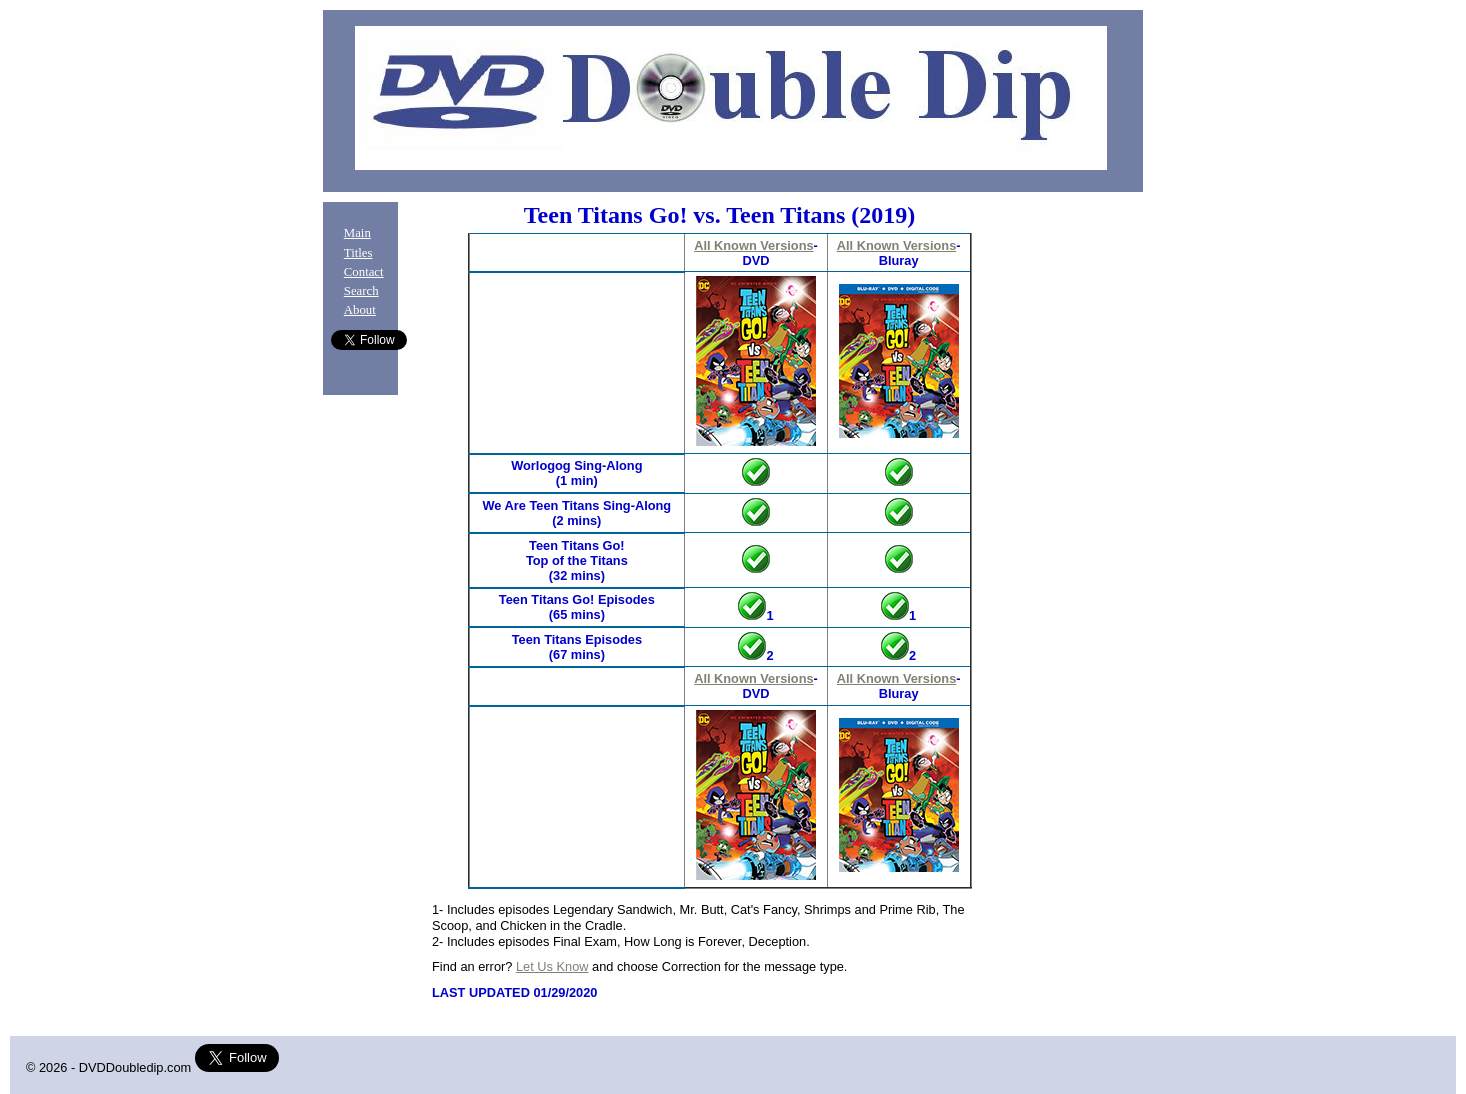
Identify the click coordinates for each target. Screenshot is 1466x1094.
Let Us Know (552, 966)
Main (357, 233)
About (360, 310)
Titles (358, 253)
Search (361, 291)
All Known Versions (753, 245)
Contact (364, 272)
